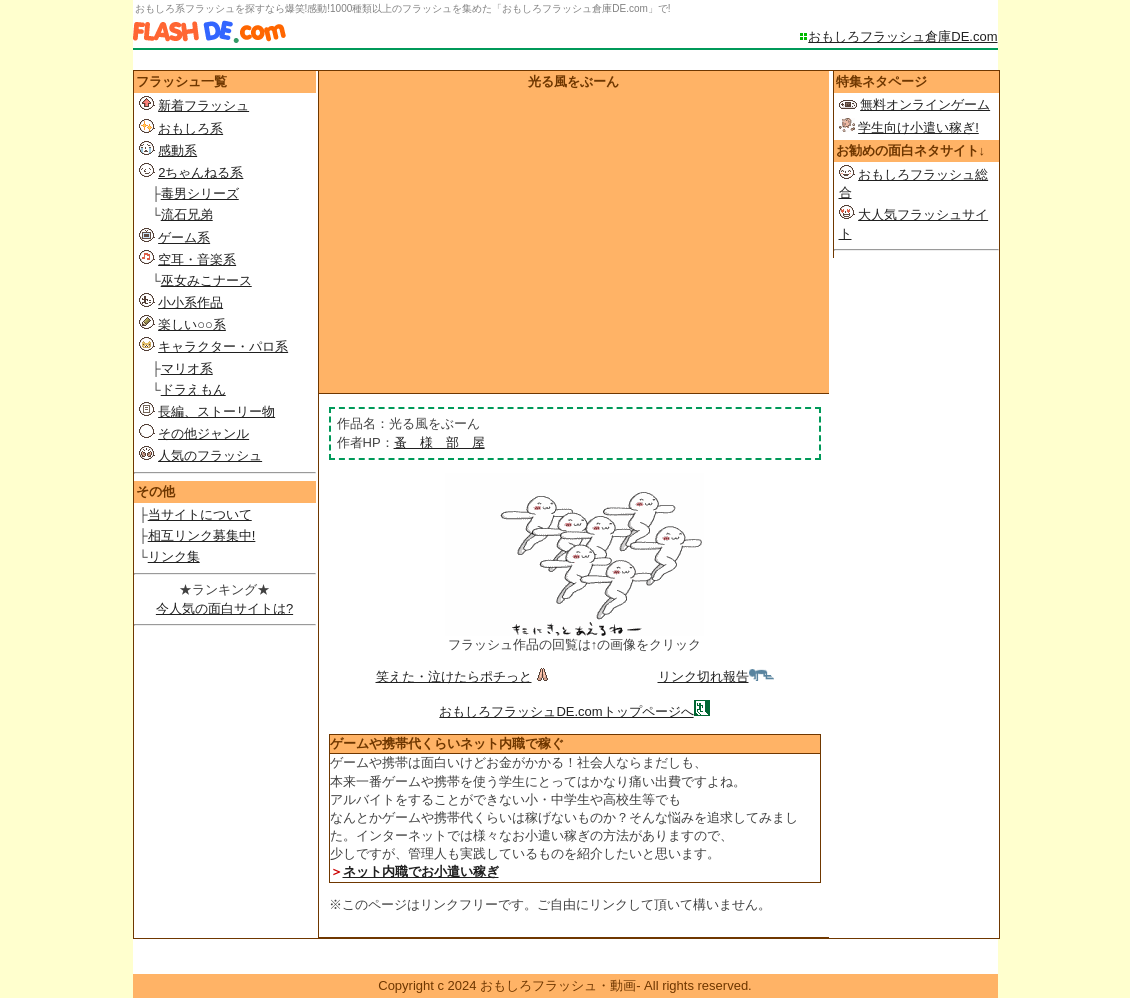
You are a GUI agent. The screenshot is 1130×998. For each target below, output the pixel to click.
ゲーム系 (184, 237)
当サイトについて (200, 514)
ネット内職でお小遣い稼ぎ (421, 871)
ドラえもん (193, 389)
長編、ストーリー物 (216, 411)
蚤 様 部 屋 (439, 442)
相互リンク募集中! (202, 535)
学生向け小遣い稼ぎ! (918, 127)
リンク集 (174, 556)
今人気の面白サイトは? (224, 608)
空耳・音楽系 (197, 259)
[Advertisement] (574, 241)
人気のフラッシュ (210, 455)
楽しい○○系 (192, 324)
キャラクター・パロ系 (223, 346)
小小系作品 (190, 302)
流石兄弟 (187, 214)
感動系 (177, 150)
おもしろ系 (190, 128)
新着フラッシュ (203, 105)
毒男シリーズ (200, 193)
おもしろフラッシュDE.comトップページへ (566, 711)
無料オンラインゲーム (925, 104)
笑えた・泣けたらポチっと (464, 676)
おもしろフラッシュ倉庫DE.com (902, 36)
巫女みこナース (206, 280)
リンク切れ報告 (716, 676)
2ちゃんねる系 (200, 172)
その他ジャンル (203, 433)
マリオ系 (187, 368)
